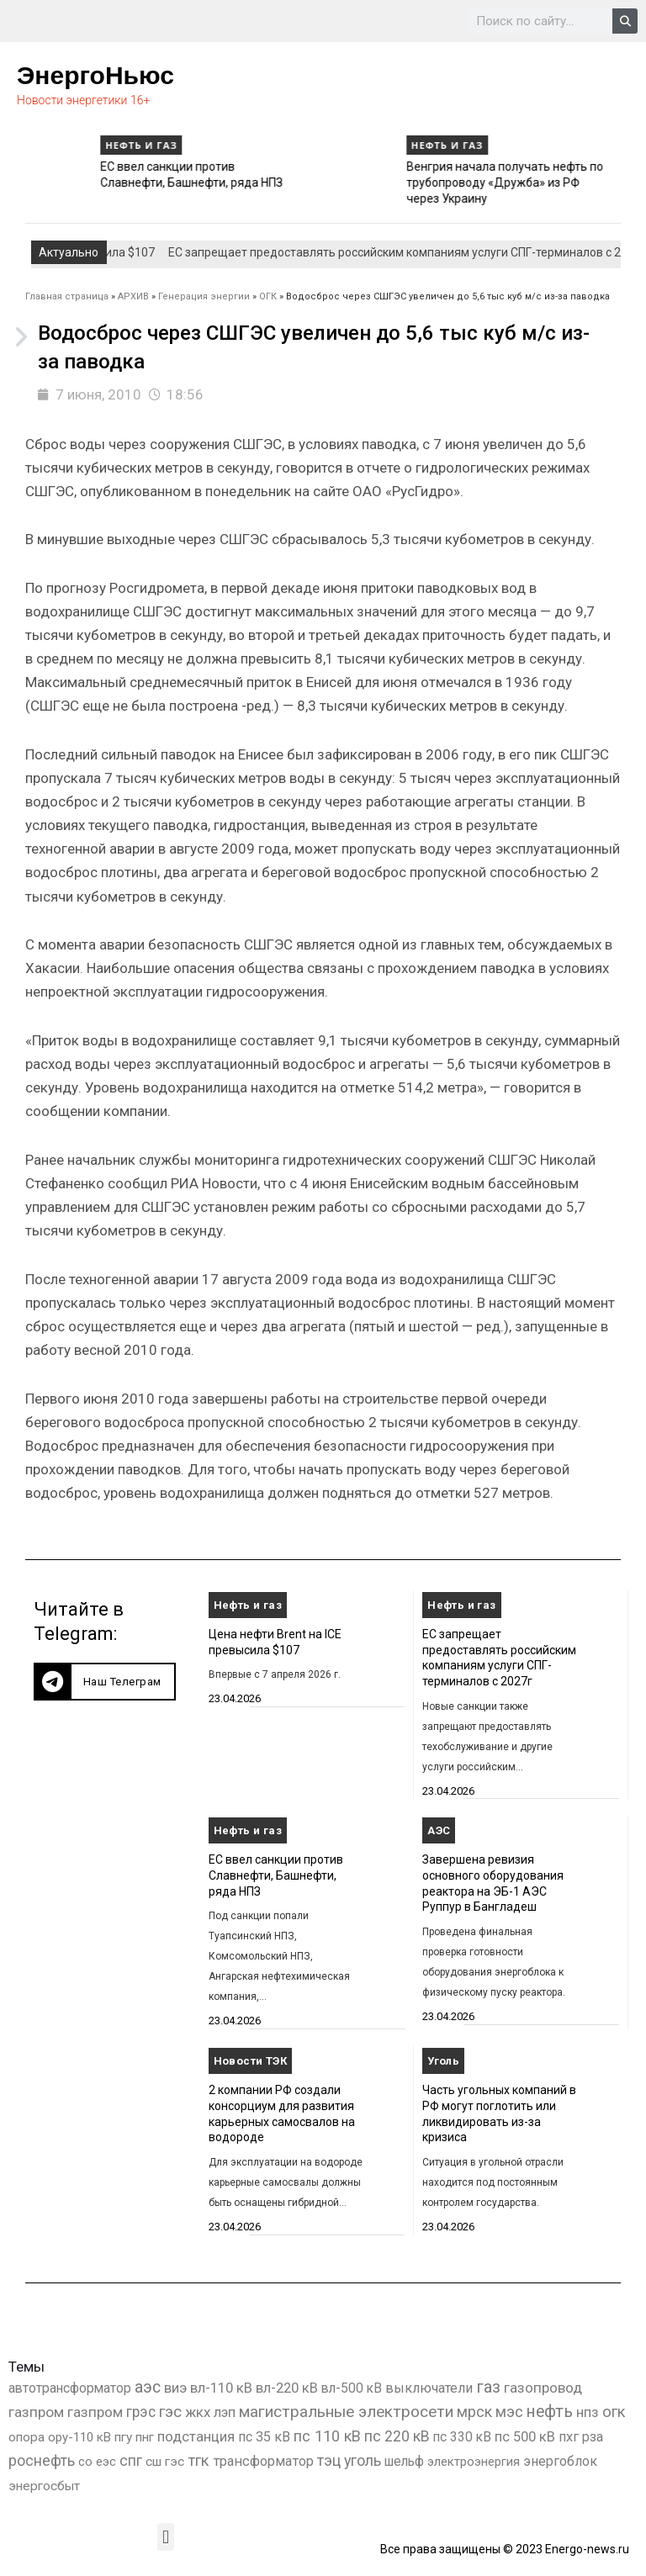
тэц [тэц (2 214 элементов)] (329, 2460)
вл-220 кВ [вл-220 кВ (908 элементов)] (287, 2388)
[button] (105, 1682)
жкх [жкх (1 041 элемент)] (197, 2412)
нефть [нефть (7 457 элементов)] (550, 2411)
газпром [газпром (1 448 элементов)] (36, 2412)
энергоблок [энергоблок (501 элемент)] (560, 2461)
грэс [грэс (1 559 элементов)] (141, 2412)
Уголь (443, 2061)
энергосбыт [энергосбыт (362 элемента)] (44, 2486)
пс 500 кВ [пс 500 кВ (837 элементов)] (525, 2437)
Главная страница (67, 296)
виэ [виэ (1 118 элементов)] (175, 2387)
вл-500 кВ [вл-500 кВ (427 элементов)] (351, 2388)
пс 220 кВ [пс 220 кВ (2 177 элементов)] (397, 2436)
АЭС (438, 1830)
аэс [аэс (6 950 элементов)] (148, 2387)
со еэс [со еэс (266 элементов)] (97, 2461)
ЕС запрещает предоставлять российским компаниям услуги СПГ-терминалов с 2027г (103, 182)
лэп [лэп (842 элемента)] (225, 2412)
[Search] (625, 21)
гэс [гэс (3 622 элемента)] (170, 2412)
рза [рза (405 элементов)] (592, 2437)
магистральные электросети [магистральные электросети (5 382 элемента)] (346, 2411)
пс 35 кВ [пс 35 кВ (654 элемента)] (264, 2437)
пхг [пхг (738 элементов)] (569, 2437)
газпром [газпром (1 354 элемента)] (95, 2412)
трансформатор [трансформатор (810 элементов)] (263, 2461)
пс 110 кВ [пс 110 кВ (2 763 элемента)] (327, 2436)
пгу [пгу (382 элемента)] (123, 2437)
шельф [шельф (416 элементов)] (404, 2461)
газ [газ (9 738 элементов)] (488, 2387)
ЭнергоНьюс (95, 75)
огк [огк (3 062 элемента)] (614, 2411)
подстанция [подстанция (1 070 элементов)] (196, 2436)
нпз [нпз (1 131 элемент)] (587, 2412)
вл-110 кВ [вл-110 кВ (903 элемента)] (221, 2388)
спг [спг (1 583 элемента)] (130, 2460)
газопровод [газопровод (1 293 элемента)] (543, 2387)
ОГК (268, 296)
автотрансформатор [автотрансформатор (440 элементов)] (69, 2388)
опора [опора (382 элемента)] (26, 2437)
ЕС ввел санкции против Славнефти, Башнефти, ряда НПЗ (276, 1875)
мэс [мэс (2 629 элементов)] (509, 2411)
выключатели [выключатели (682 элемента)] (429, 2388)
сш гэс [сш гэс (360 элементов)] (165, 2461)
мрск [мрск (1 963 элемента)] (474, 2412)
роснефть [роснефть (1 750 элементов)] (41, 2460)
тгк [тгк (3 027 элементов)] (198, 2460)
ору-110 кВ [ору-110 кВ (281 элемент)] (79, 2437)
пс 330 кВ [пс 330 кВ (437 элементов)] (462, 2437)
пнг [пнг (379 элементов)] (144, 2437)
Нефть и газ (45, 145)
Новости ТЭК (250, 2061)
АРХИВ (133, 296)
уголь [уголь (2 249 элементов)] (362, 2460)
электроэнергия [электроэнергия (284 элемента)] (473, 2461)
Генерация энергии (204, 296)
